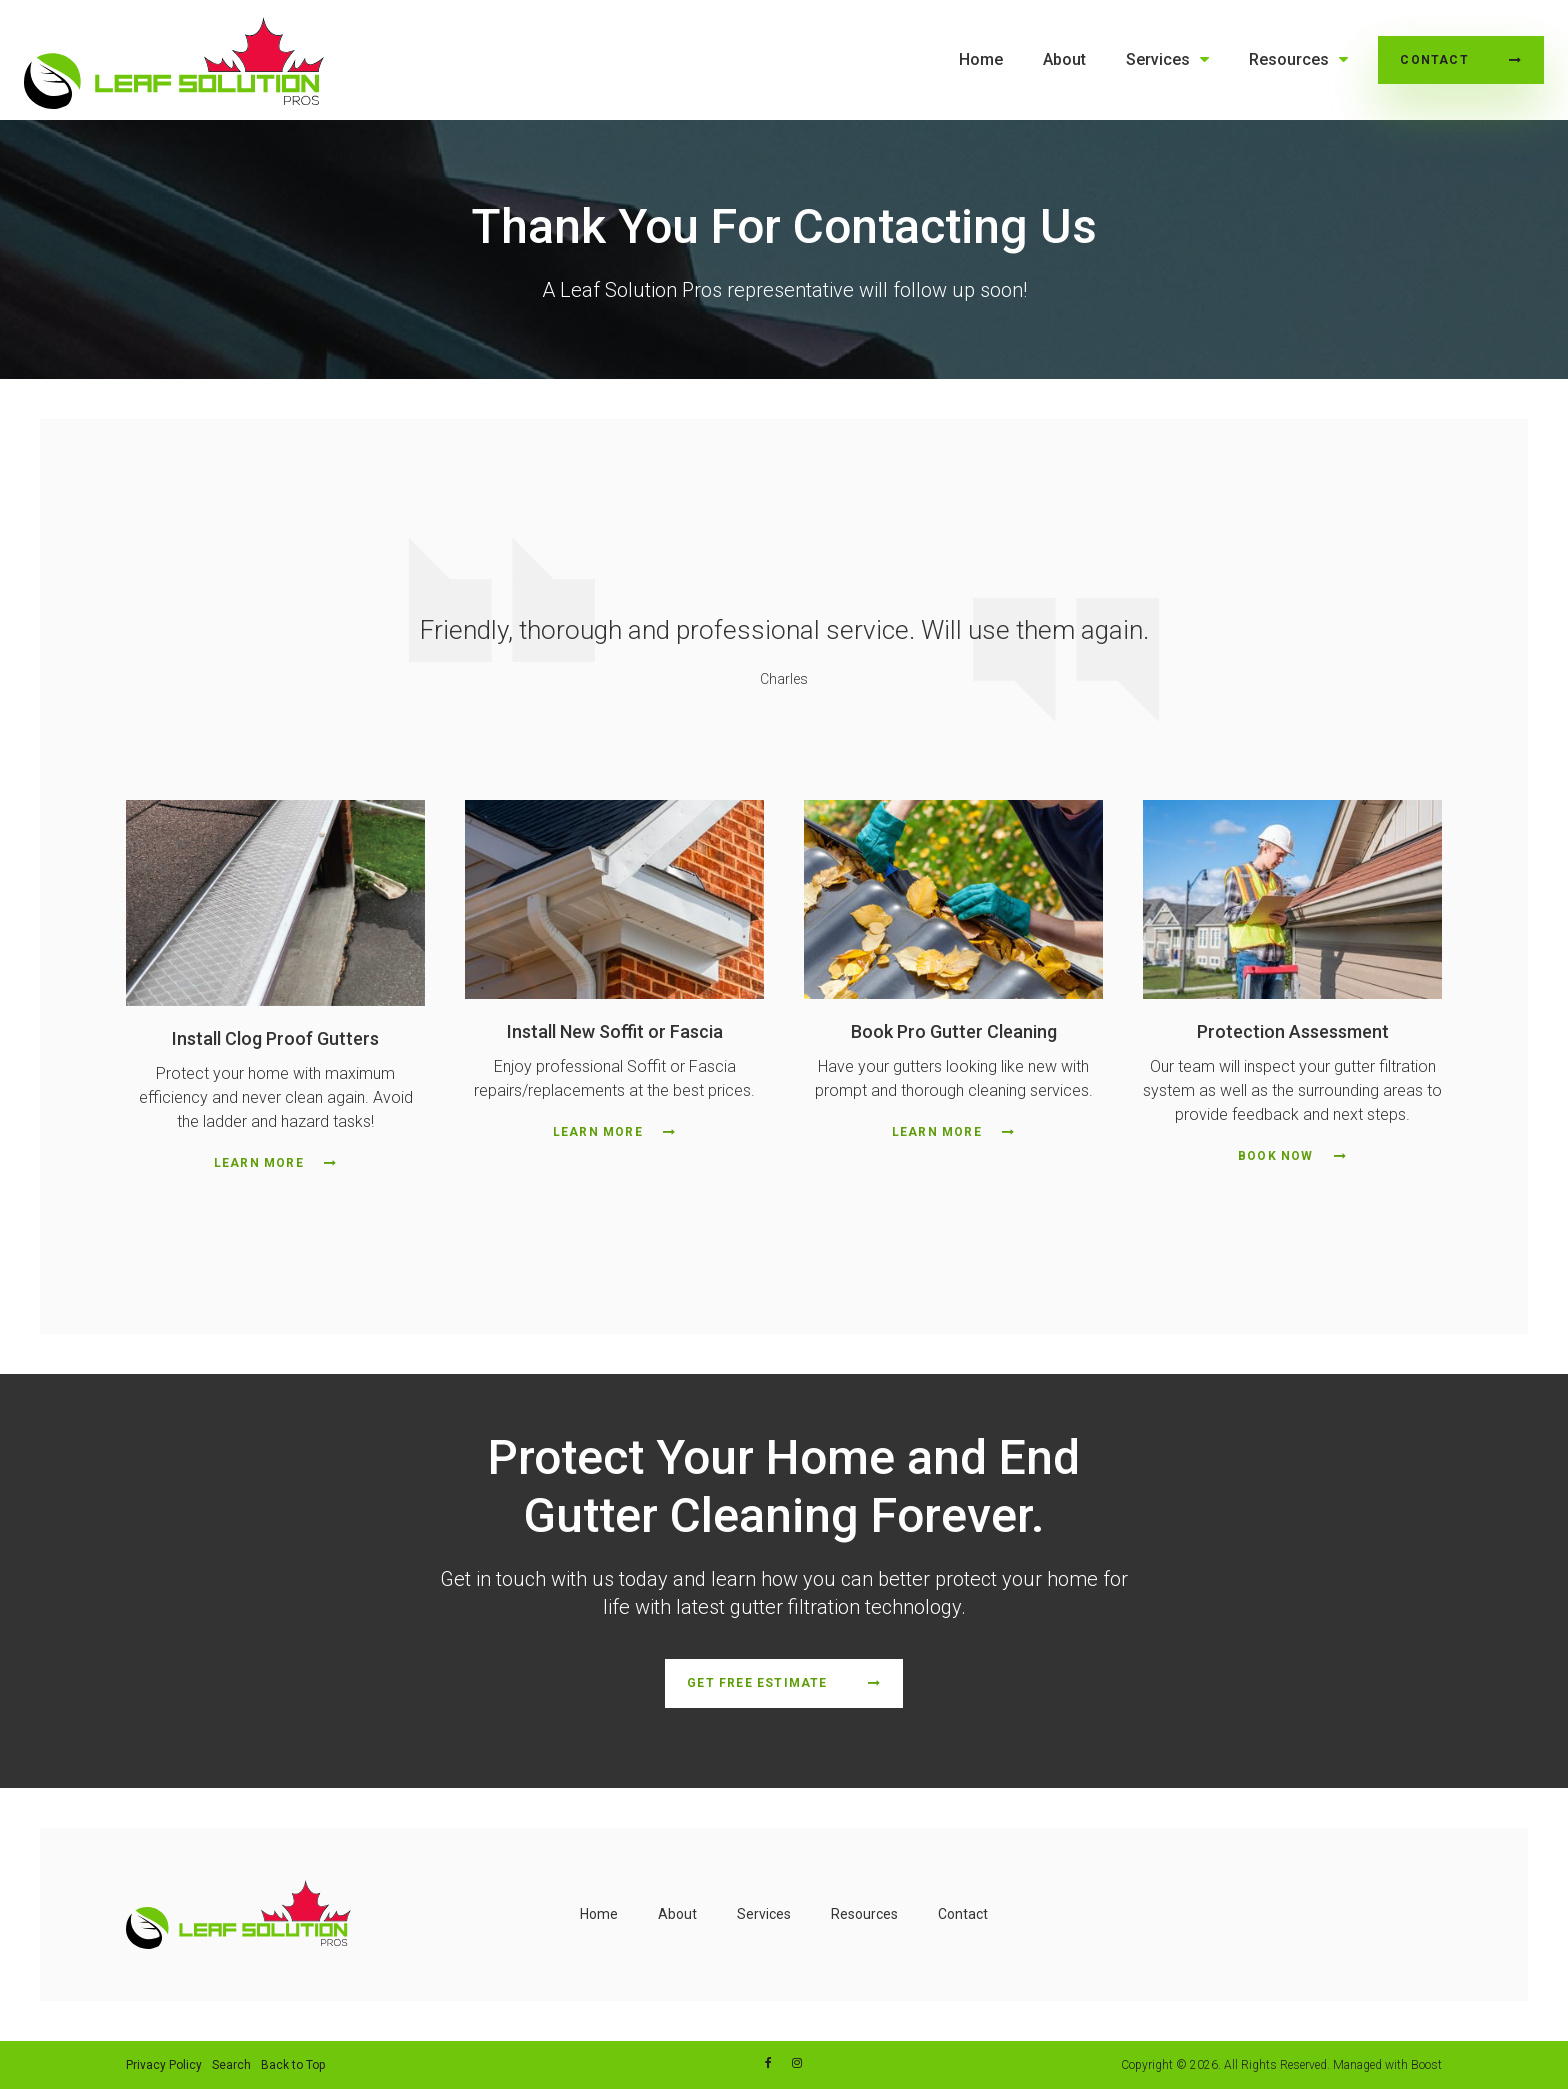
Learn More (259, 1163)
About (1064, 59)
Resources (1289, 59)
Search (231, 2065)
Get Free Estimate (757, 1683)
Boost (1426, 2065)
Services (1158, 59)
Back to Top (293, 2065)
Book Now (1276, 1156)
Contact (1434, 60)
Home (981, 59)
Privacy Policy (164, 2065)
